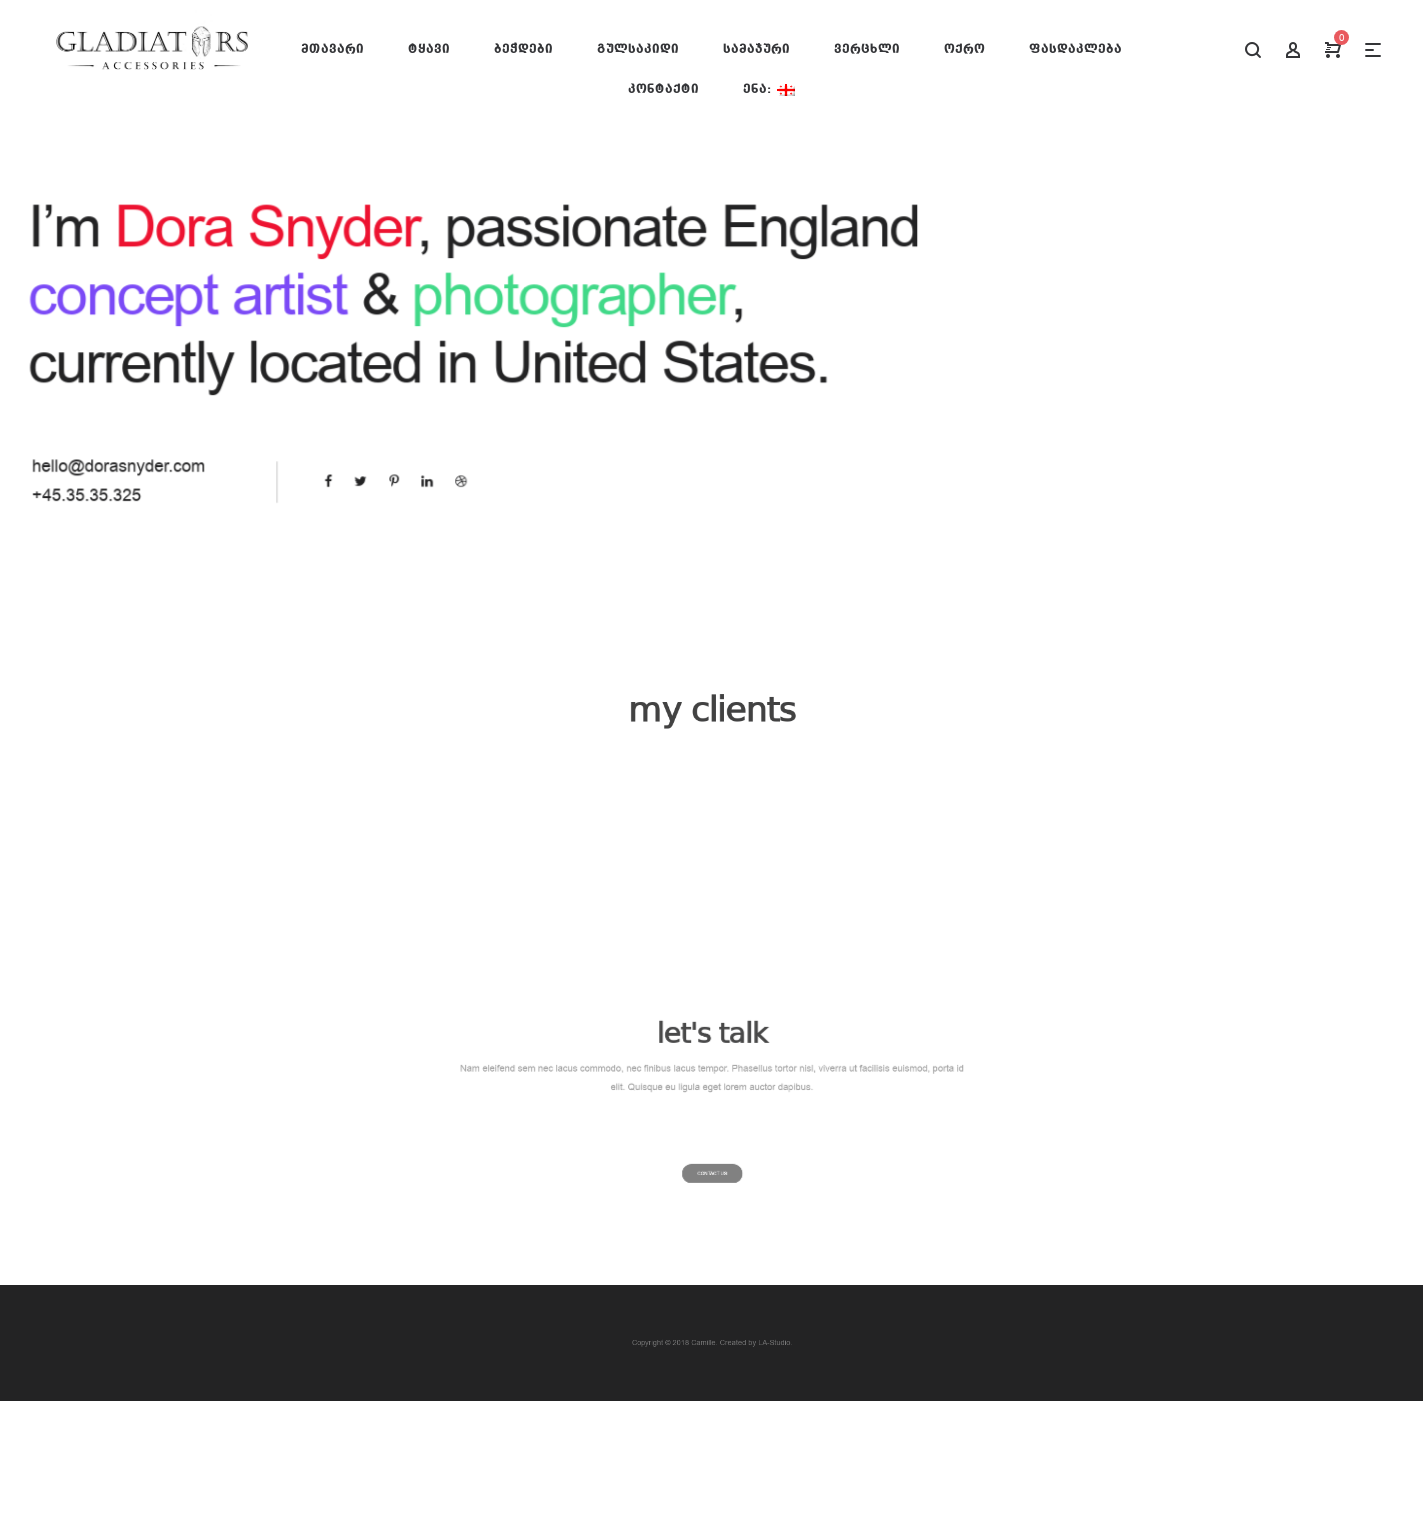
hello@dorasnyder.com (142, 462)
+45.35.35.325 (113, 488)
